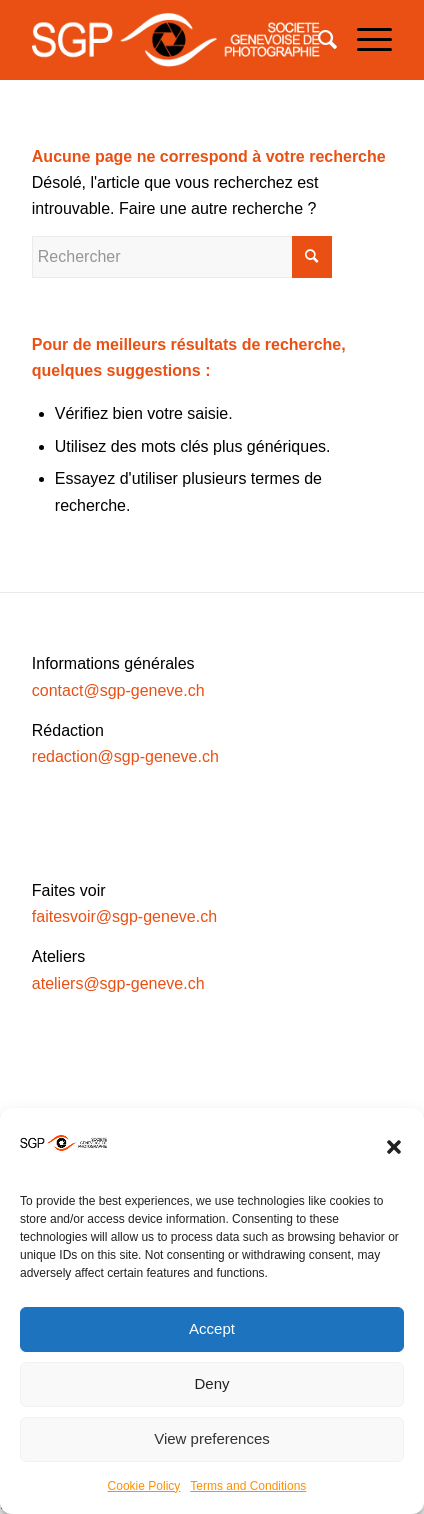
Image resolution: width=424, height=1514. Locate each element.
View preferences (212, 1438)
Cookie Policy (144, 1486)
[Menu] (364, 40)
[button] (394, 1147)
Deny (211, 1383)
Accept (212, 1328)
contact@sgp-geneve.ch (118, 690)
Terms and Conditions (248, 1486)
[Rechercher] (317, 40)
